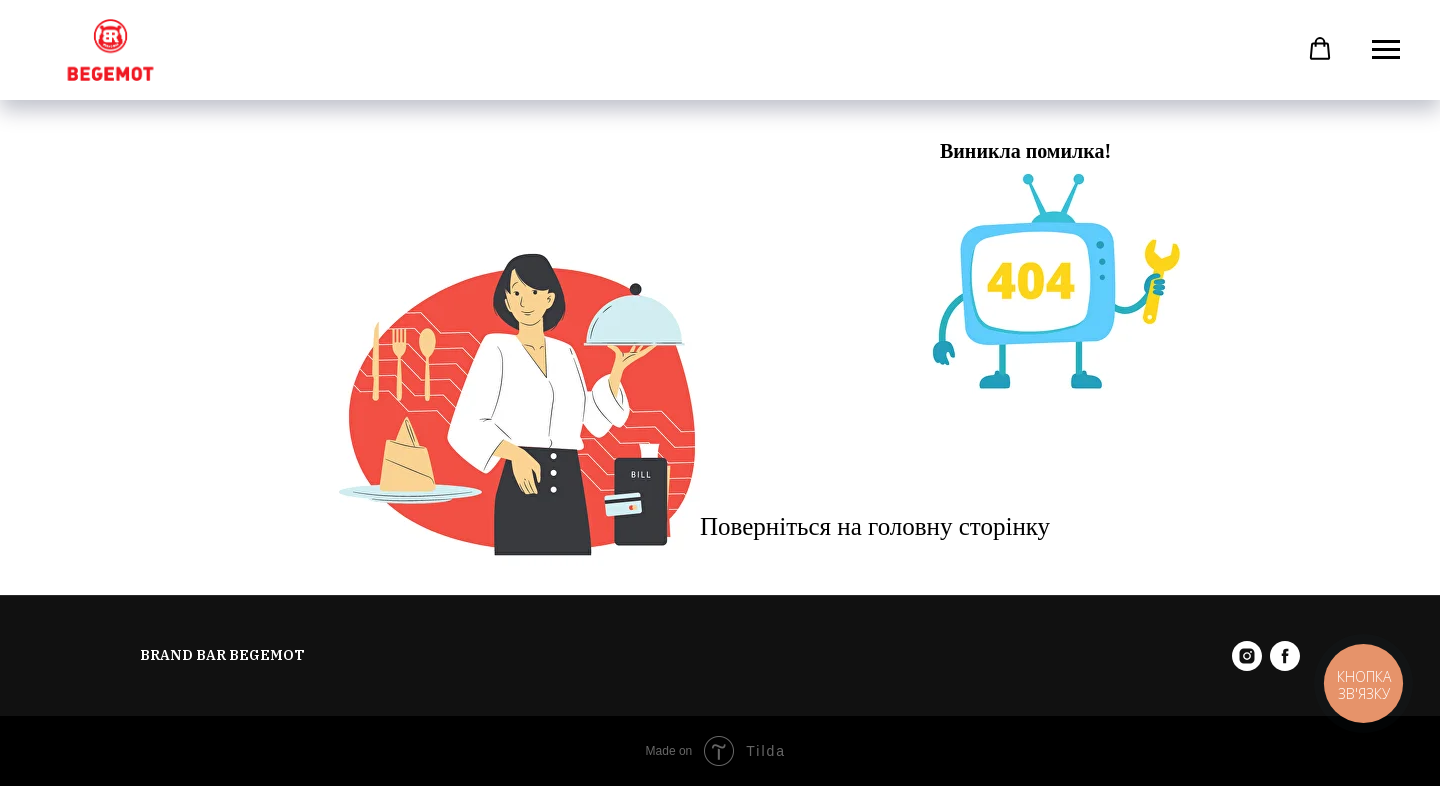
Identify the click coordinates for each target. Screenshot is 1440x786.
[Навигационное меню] (1386, 50)
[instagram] (1247, 656)
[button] (1320, 49)
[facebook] (1285, 656)
